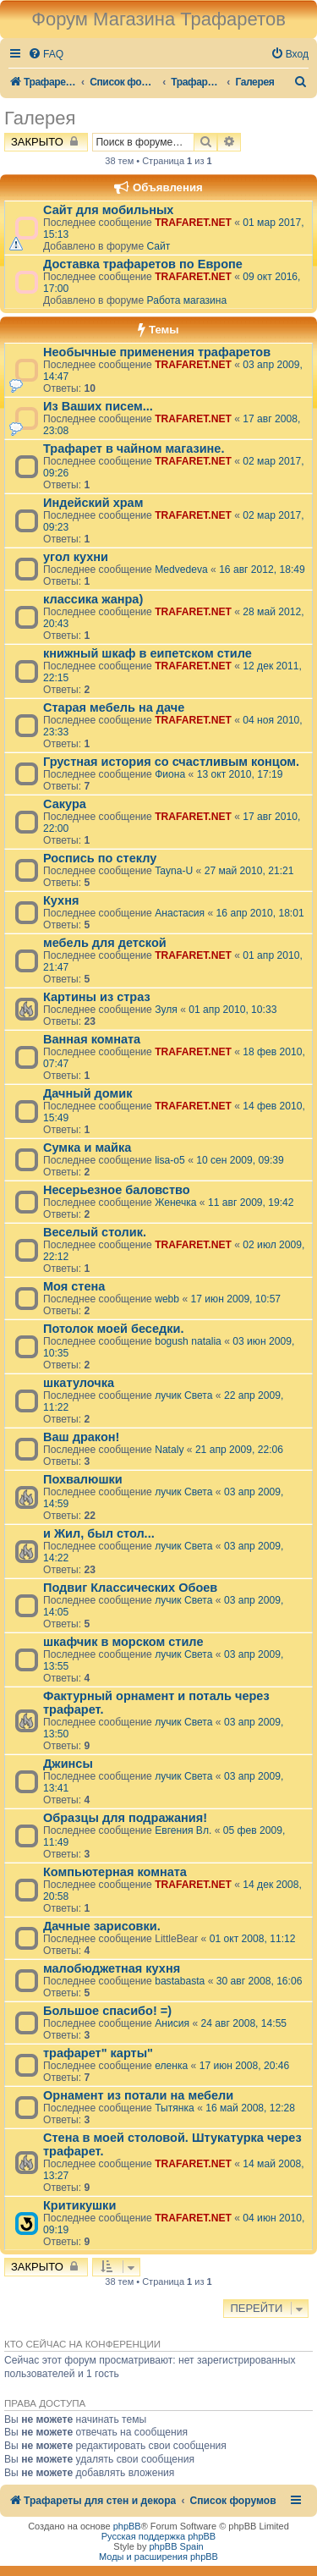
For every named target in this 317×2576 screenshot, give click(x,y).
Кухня (61, 900)
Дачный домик (87, 1093)
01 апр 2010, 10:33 (232, 1010)
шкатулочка (78, 1383)
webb (167, 1299)
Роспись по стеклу (99, 858)
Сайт (158, 246)
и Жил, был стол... (99, 1533)
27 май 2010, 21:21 (249, 871)
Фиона (170, 774)
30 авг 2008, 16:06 (259, 1981)
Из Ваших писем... (98, 406)
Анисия (172, 2023)
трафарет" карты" (98, 2053)
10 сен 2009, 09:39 (240, 1160)
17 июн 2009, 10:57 (236, 1299)
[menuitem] (45, 54)
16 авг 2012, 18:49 (262, 569)
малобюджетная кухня (111, 1968)
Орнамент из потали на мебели (138, 2095)
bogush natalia (188, 1341)
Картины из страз (96, 997)
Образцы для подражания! (125, 1818)
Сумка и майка (87, 1147)
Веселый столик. (94, 1232)
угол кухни (75, 557)
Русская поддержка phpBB (158, 2536)
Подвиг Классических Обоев (130, 1587)
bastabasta (180, 1981)
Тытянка (174, 2108)
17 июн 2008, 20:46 (244, 2066)
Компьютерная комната (115, 1872)
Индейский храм (93, 502)
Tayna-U (174, 871)
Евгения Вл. (183, 1830)
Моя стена (74, 1286)
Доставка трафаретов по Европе (143, 264)
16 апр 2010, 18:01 (260, 913)
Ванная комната (91, 1039)
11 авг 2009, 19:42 (251, 1202)
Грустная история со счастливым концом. (171, 761)
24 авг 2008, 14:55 (243, 2023)
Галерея (39, 118)
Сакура (64, 804)
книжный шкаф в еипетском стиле (147, 653)
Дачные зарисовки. (102, 1926)
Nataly (169, 1450)
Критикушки (79, 2205)
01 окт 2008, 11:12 (253, 1939)
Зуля (166, 1010)
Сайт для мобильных (108, 210)
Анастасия (180, 913)
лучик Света (183, 1395)
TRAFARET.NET (193, 222)
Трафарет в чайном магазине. (133, 448)
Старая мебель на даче (113, 707)
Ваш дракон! (81, 1437)
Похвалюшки (83, 1479)
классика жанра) (93, 599)
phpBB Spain (176, 2546)
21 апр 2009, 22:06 (239, 1450)
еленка (171, 2066)
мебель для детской (105, 942)
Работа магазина (186, 300)
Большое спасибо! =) (107, 2010)
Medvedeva (181, 569)
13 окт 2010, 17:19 (240, 774)
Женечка (175, 1202)
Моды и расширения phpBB (158, 2556)
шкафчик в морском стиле (123, 1642)
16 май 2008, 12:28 (250, 2108)
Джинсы (68, 1763)
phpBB (127, 2526)
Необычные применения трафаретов (157, 352)
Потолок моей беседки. (113, 1328)
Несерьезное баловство (116, 1190)
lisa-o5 (170, 1160)
